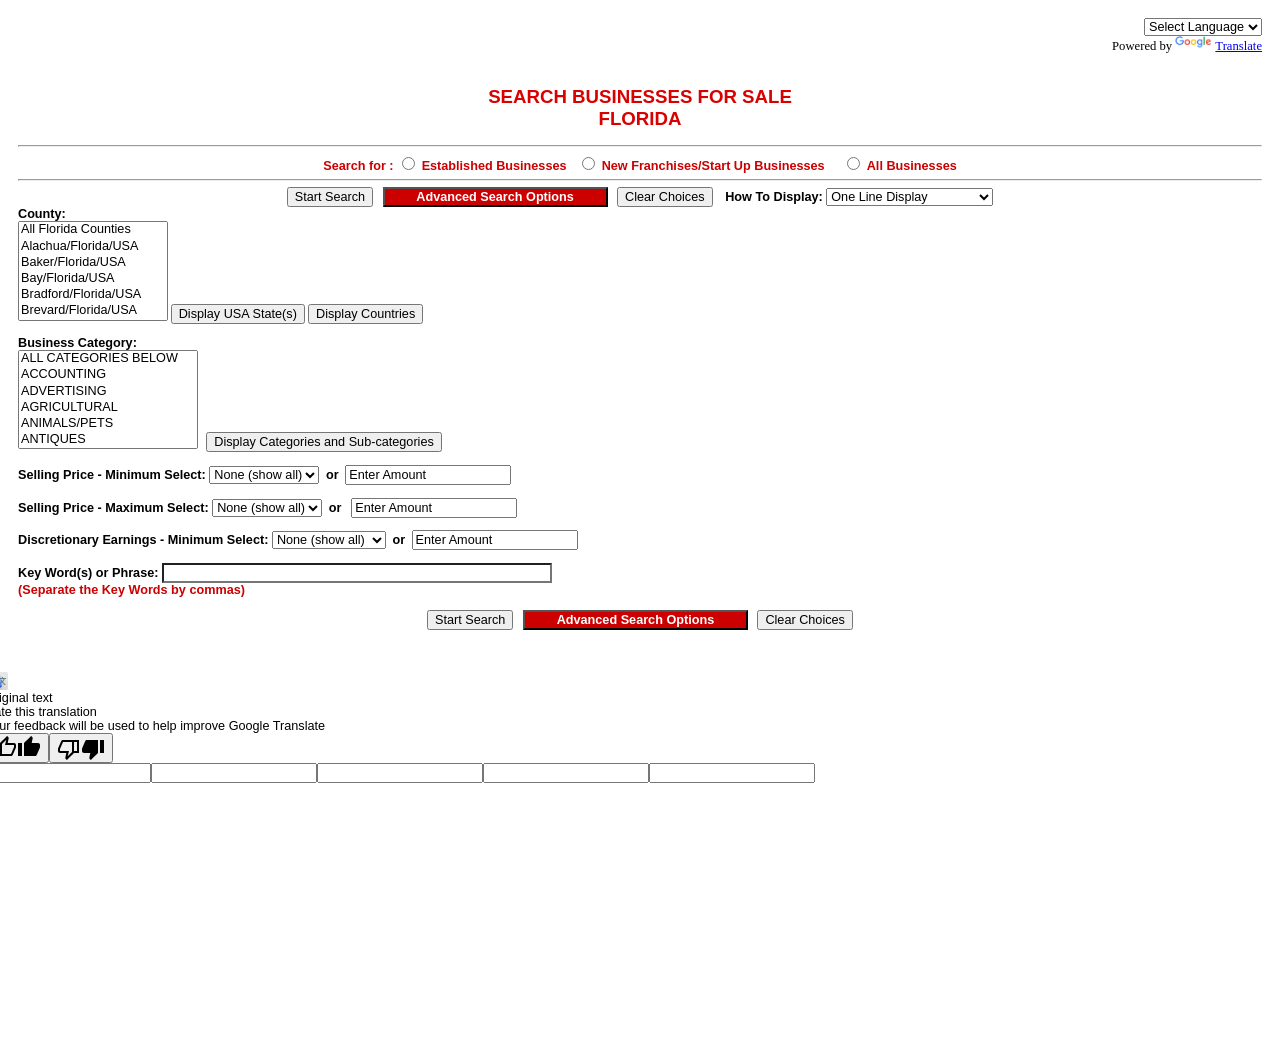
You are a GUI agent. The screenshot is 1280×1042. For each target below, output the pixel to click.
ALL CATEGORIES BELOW (108, 359)
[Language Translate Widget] (1203, 27)
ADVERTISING (108, 392)
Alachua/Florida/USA (93, 247)
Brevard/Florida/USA (93, 311)
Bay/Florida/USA (93, 279)
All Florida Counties (93, 230)
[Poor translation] (81, 748)
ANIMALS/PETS (108, 424)
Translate (1218, 46)
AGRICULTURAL (108, 408)
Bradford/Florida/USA (93, 295)
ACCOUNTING (108, 375)
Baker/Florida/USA (93, 263)
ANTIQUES (108, 440)
